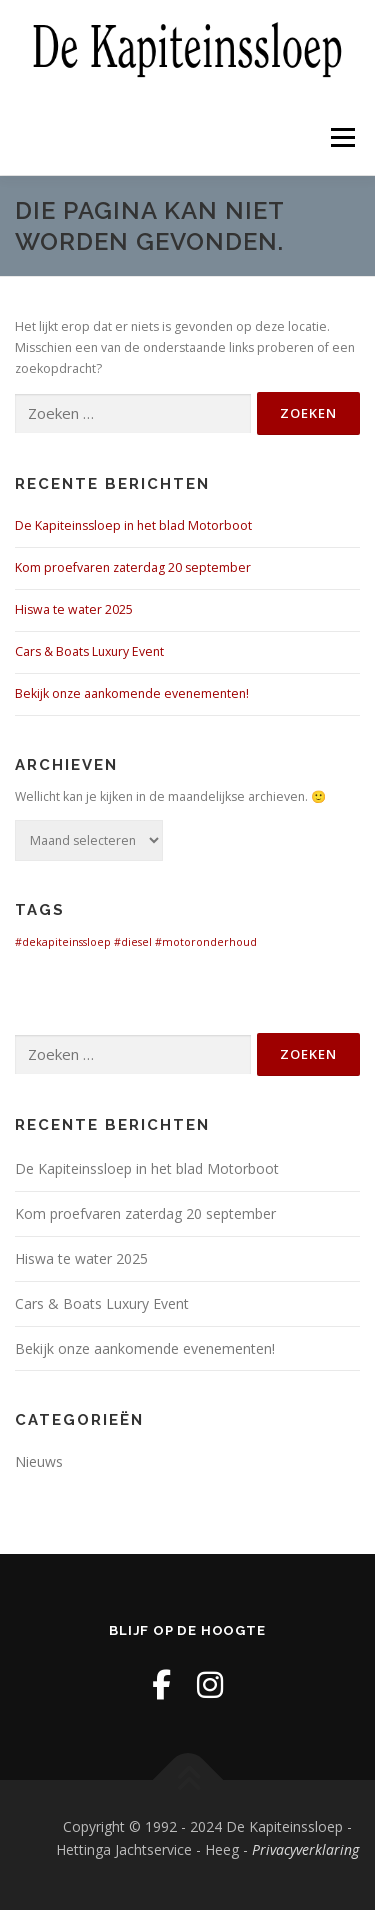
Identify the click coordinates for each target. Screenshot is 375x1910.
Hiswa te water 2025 (74, 609)
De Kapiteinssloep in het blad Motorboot (133, 525)
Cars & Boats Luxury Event (91, 651)
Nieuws (39, 1461)
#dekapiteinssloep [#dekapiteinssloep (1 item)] (63, 942)
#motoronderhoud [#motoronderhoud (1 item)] (206, 942)
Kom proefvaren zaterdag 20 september (133, 567)
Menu (341, 137)
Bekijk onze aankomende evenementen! (132, 693)
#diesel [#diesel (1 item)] (133, 942)
